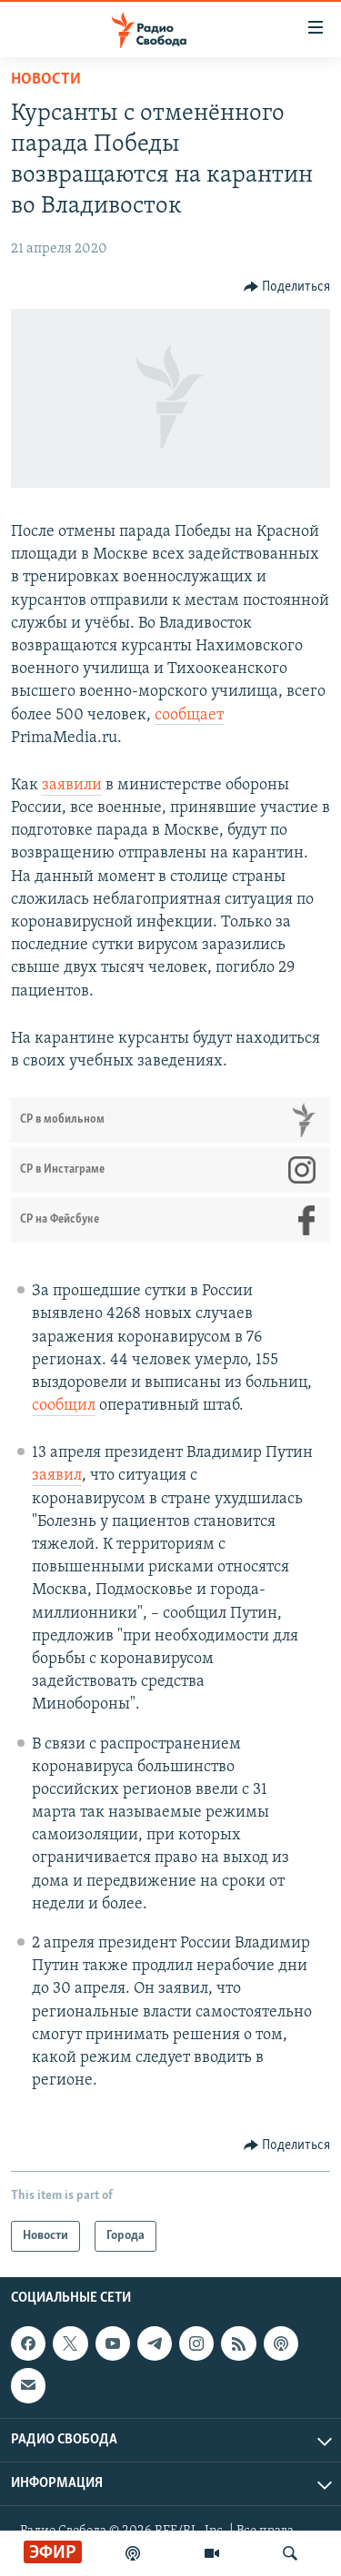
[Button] (287, 287)
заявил (57, 1475)
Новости (46, 79)
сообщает (189, 715)
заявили (72, 785)
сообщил (63, 1405)
